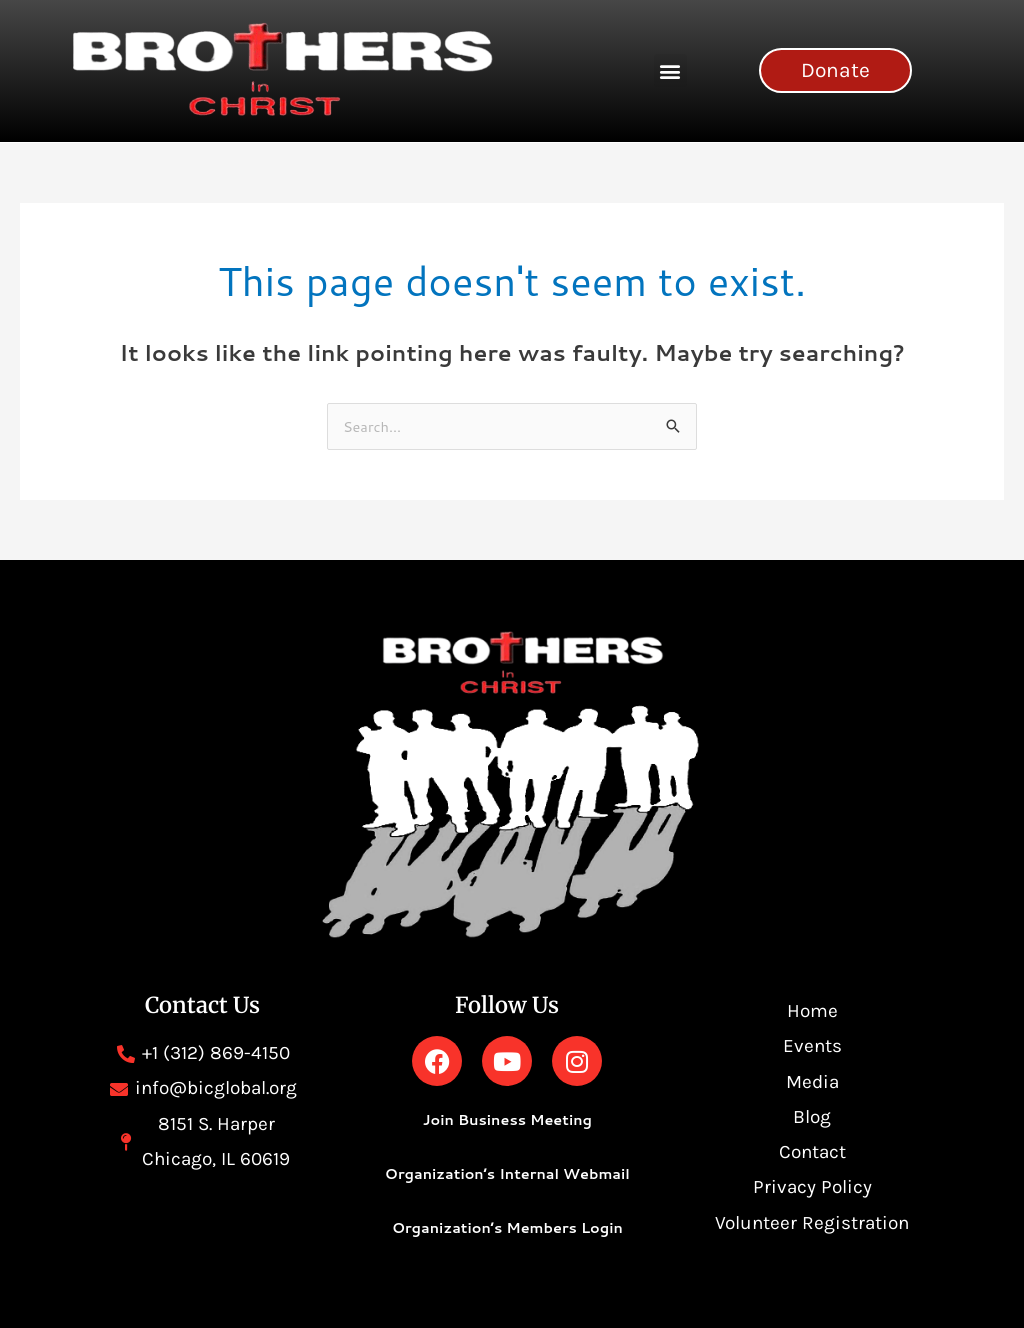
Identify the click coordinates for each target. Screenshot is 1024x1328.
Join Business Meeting (507, 1119)
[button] (670, 70)
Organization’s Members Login (507, 1227)
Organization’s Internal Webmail (507, 1173)
